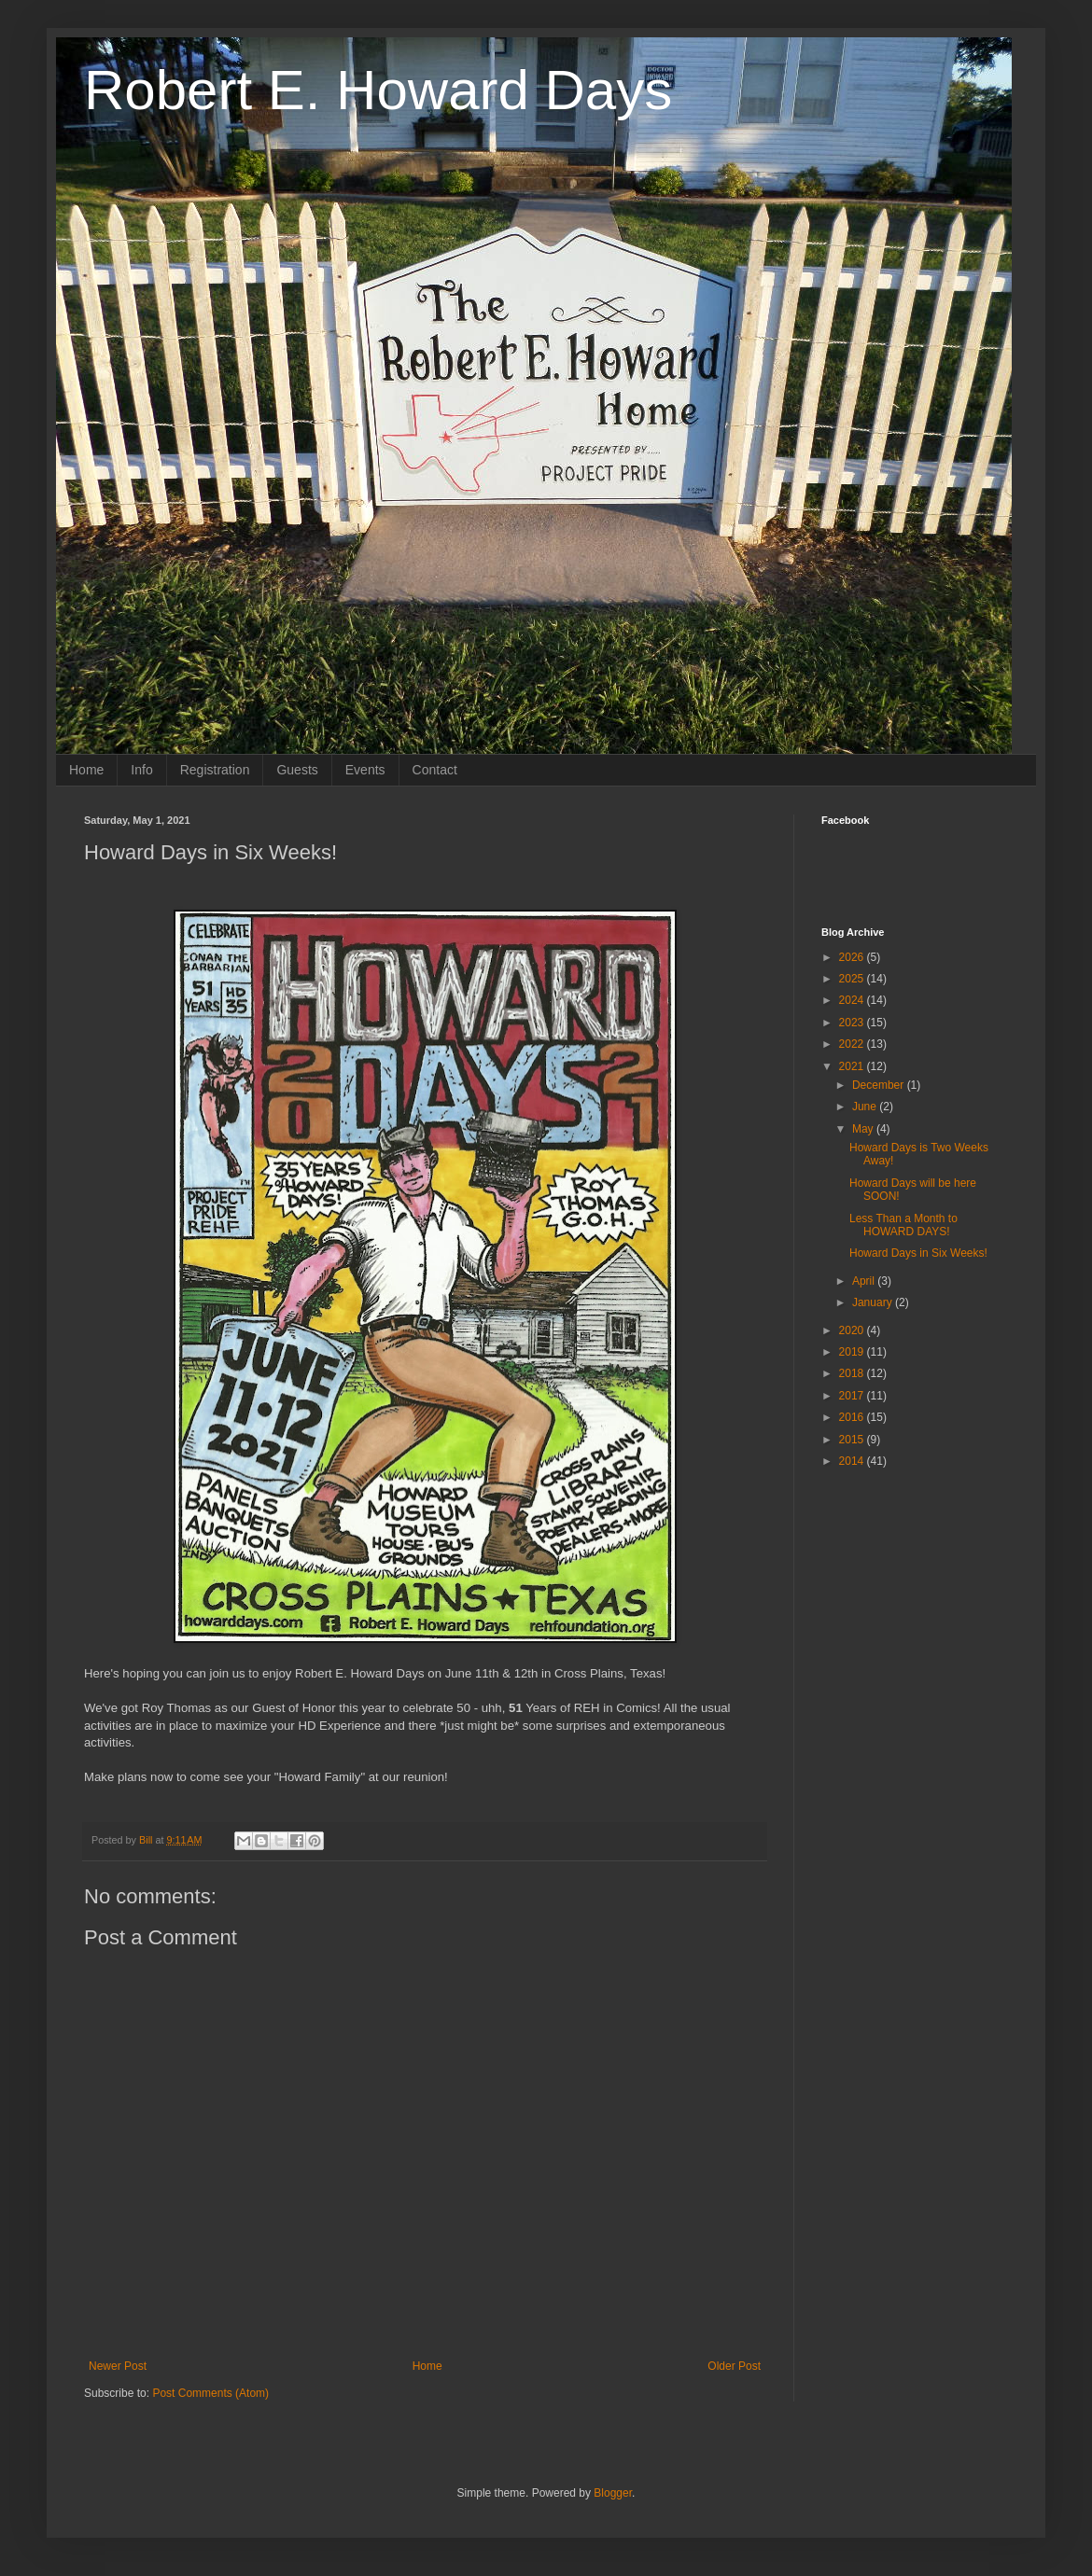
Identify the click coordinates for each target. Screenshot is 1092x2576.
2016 (853, 1417)
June (865, 1106)
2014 (853, 1461)
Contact (435, 769)
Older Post (734, 2366)
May (864, 1128)
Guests (296, 769)
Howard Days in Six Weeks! (918, 1253)
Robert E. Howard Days (378, 90)
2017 (853, 1395)
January (873, 1302)
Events (365, 769)
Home (86, 769)
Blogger (613, 2492)
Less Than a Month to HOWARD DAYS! (903, 1225)
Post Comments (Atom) (210, 2393)
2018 (853, 1373)
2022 (853, 1044)
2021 (853, 1066)
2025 (853, 978)
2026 (853, 957)
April (864, 1281)
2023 (853, 1022)
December (879, 1085)
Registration (215, 769)
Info (141, 769)
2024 (853, 1000)
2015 (853, 1439)
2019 (853, 1351)
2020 (853, 1330)
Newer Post (118, 2366)
